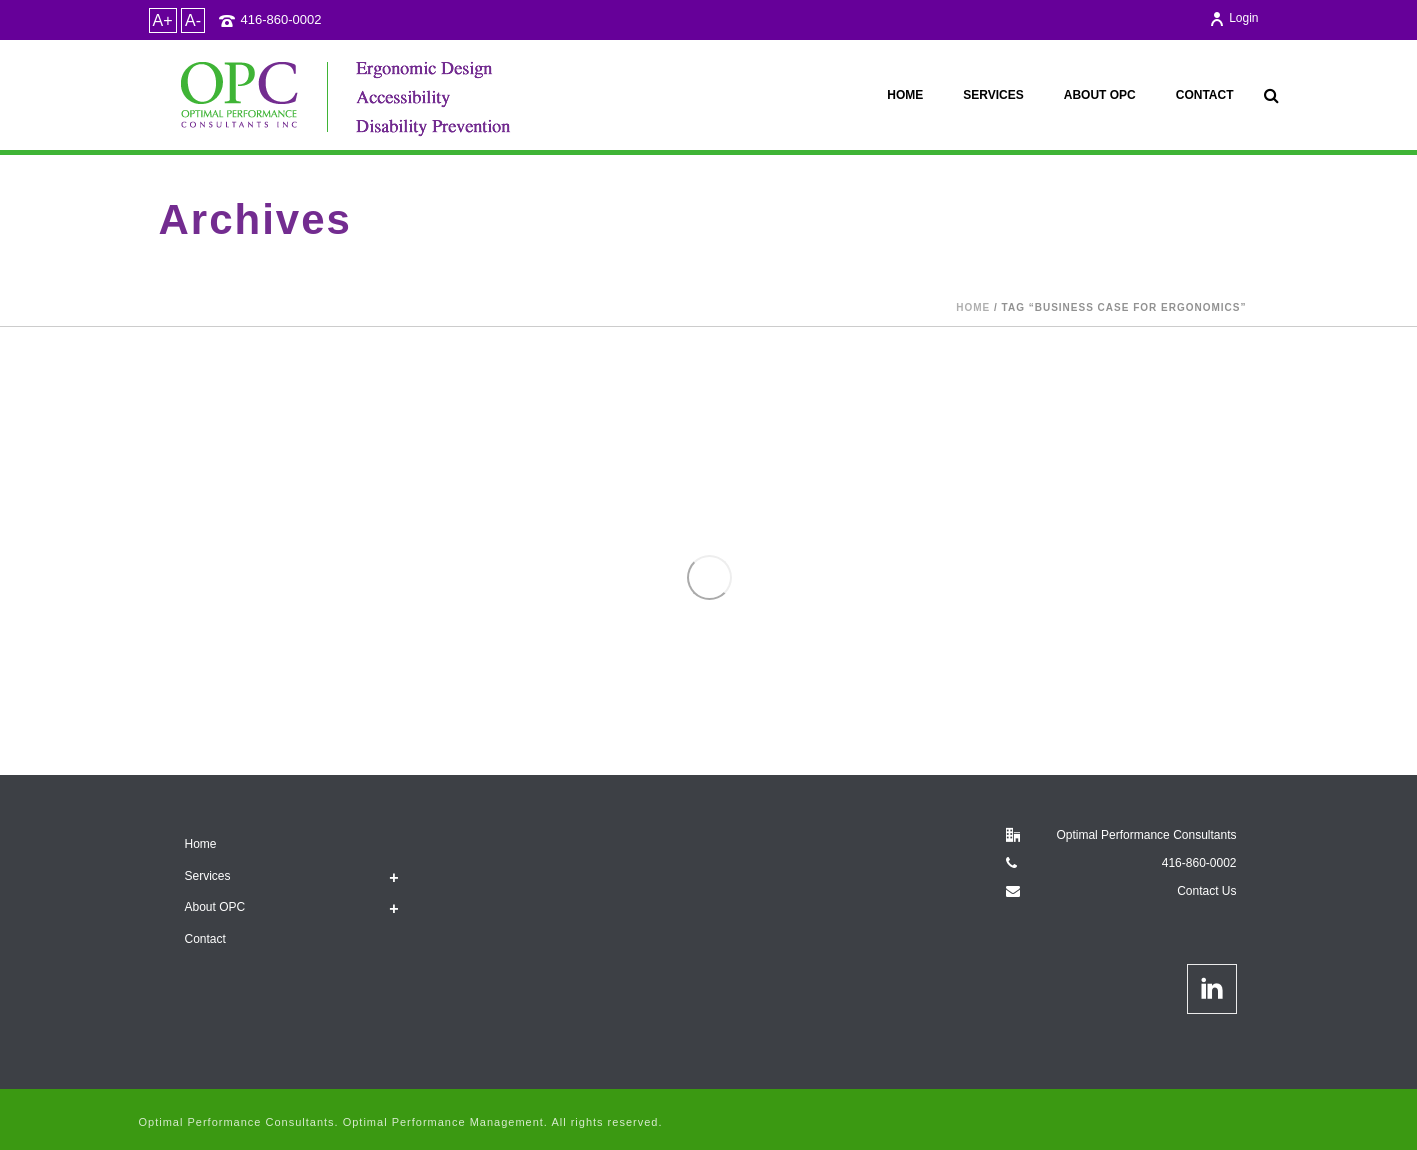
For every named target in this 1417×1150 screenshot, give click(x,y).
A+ (163, 20)
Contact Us (1206, 891)
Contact (1205, 95)
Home (905, 95)
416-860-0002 (281, 19)
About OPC (1100, 95)
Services (993, 95)
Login (1233, 18)
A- (193, 20)
